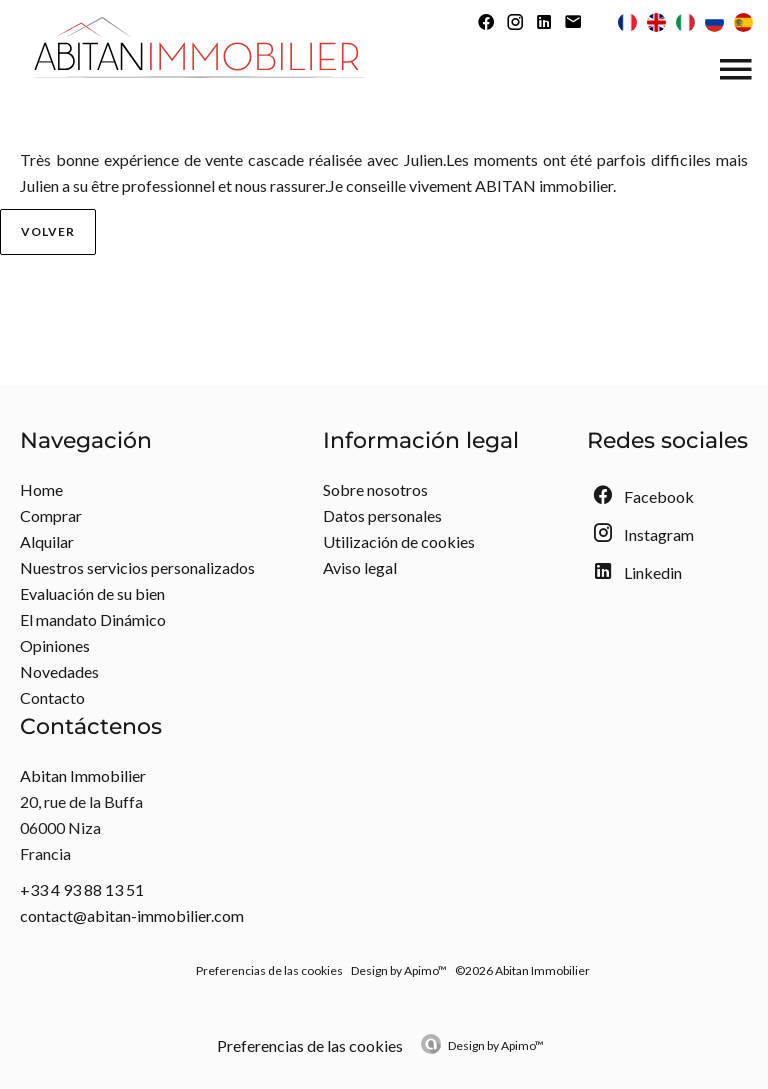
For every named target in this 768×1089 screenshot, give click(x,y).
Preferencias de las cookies (269, 970)
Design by (496, 1045)
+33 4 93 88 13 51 (82, 889)
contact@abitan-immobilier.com (132, 915)
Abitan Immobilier (83, 775)
